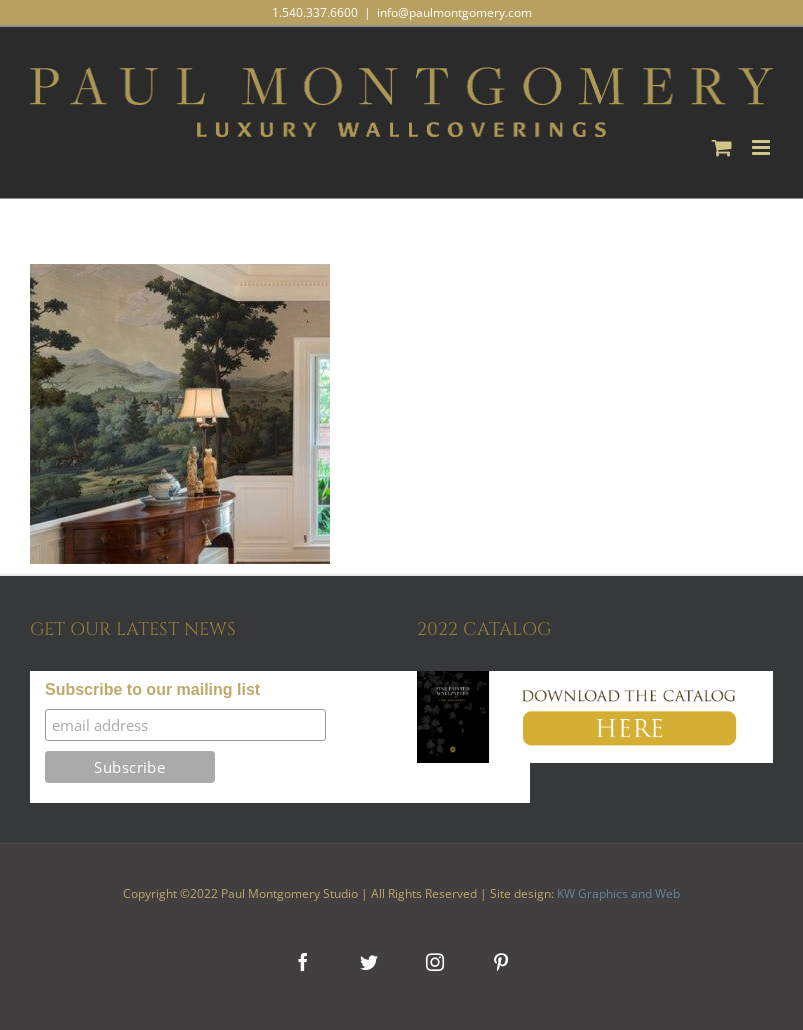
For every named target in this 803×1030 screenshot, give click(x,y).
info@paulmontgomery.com (454, 12)
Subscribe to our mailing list (152, 689)
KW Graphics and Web (618, 893)
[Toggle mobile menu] (762, 147)
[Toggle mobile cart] (722, 147)
